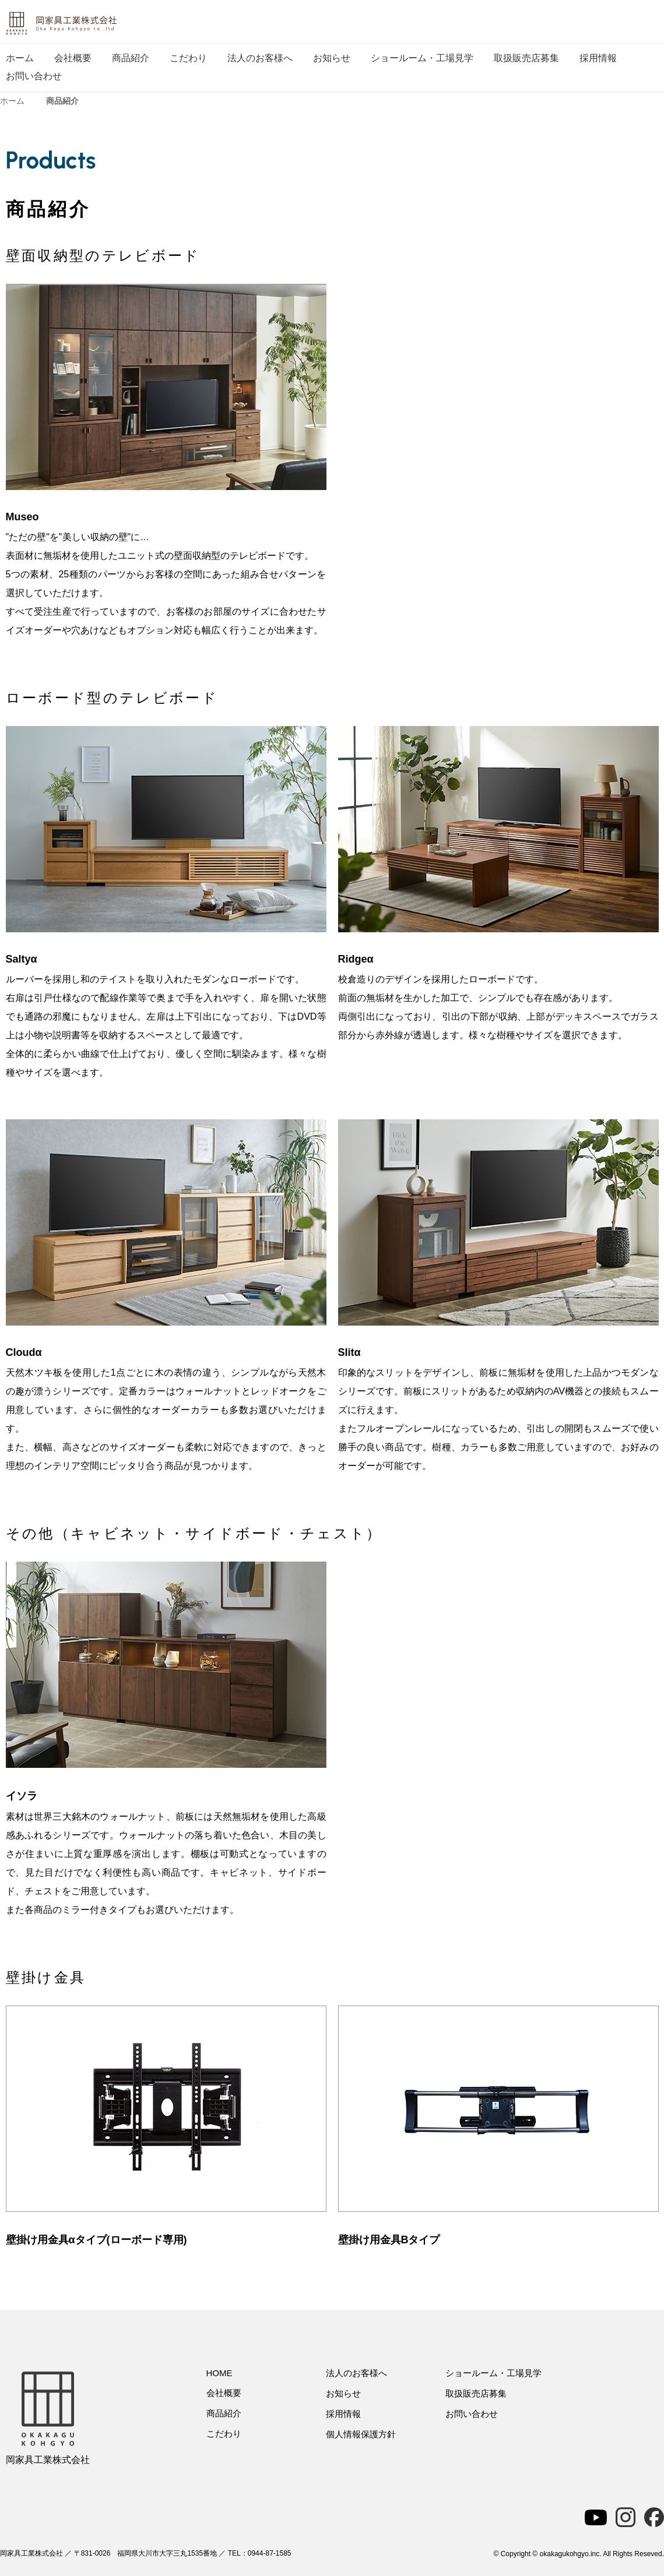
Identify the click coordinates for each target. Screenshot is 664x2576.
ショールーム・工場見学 (422, 58)
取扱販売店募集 (526, 58)
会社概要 (73, 58)
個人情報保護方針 (361, 2434)
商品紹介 (130, 58)
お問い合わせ (34, 76)
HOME (219, 2373)
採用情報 (598, 58)
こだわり (188, 58)
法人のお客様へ (260, 58)
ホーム (20, 58)
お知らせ (331, 58)
